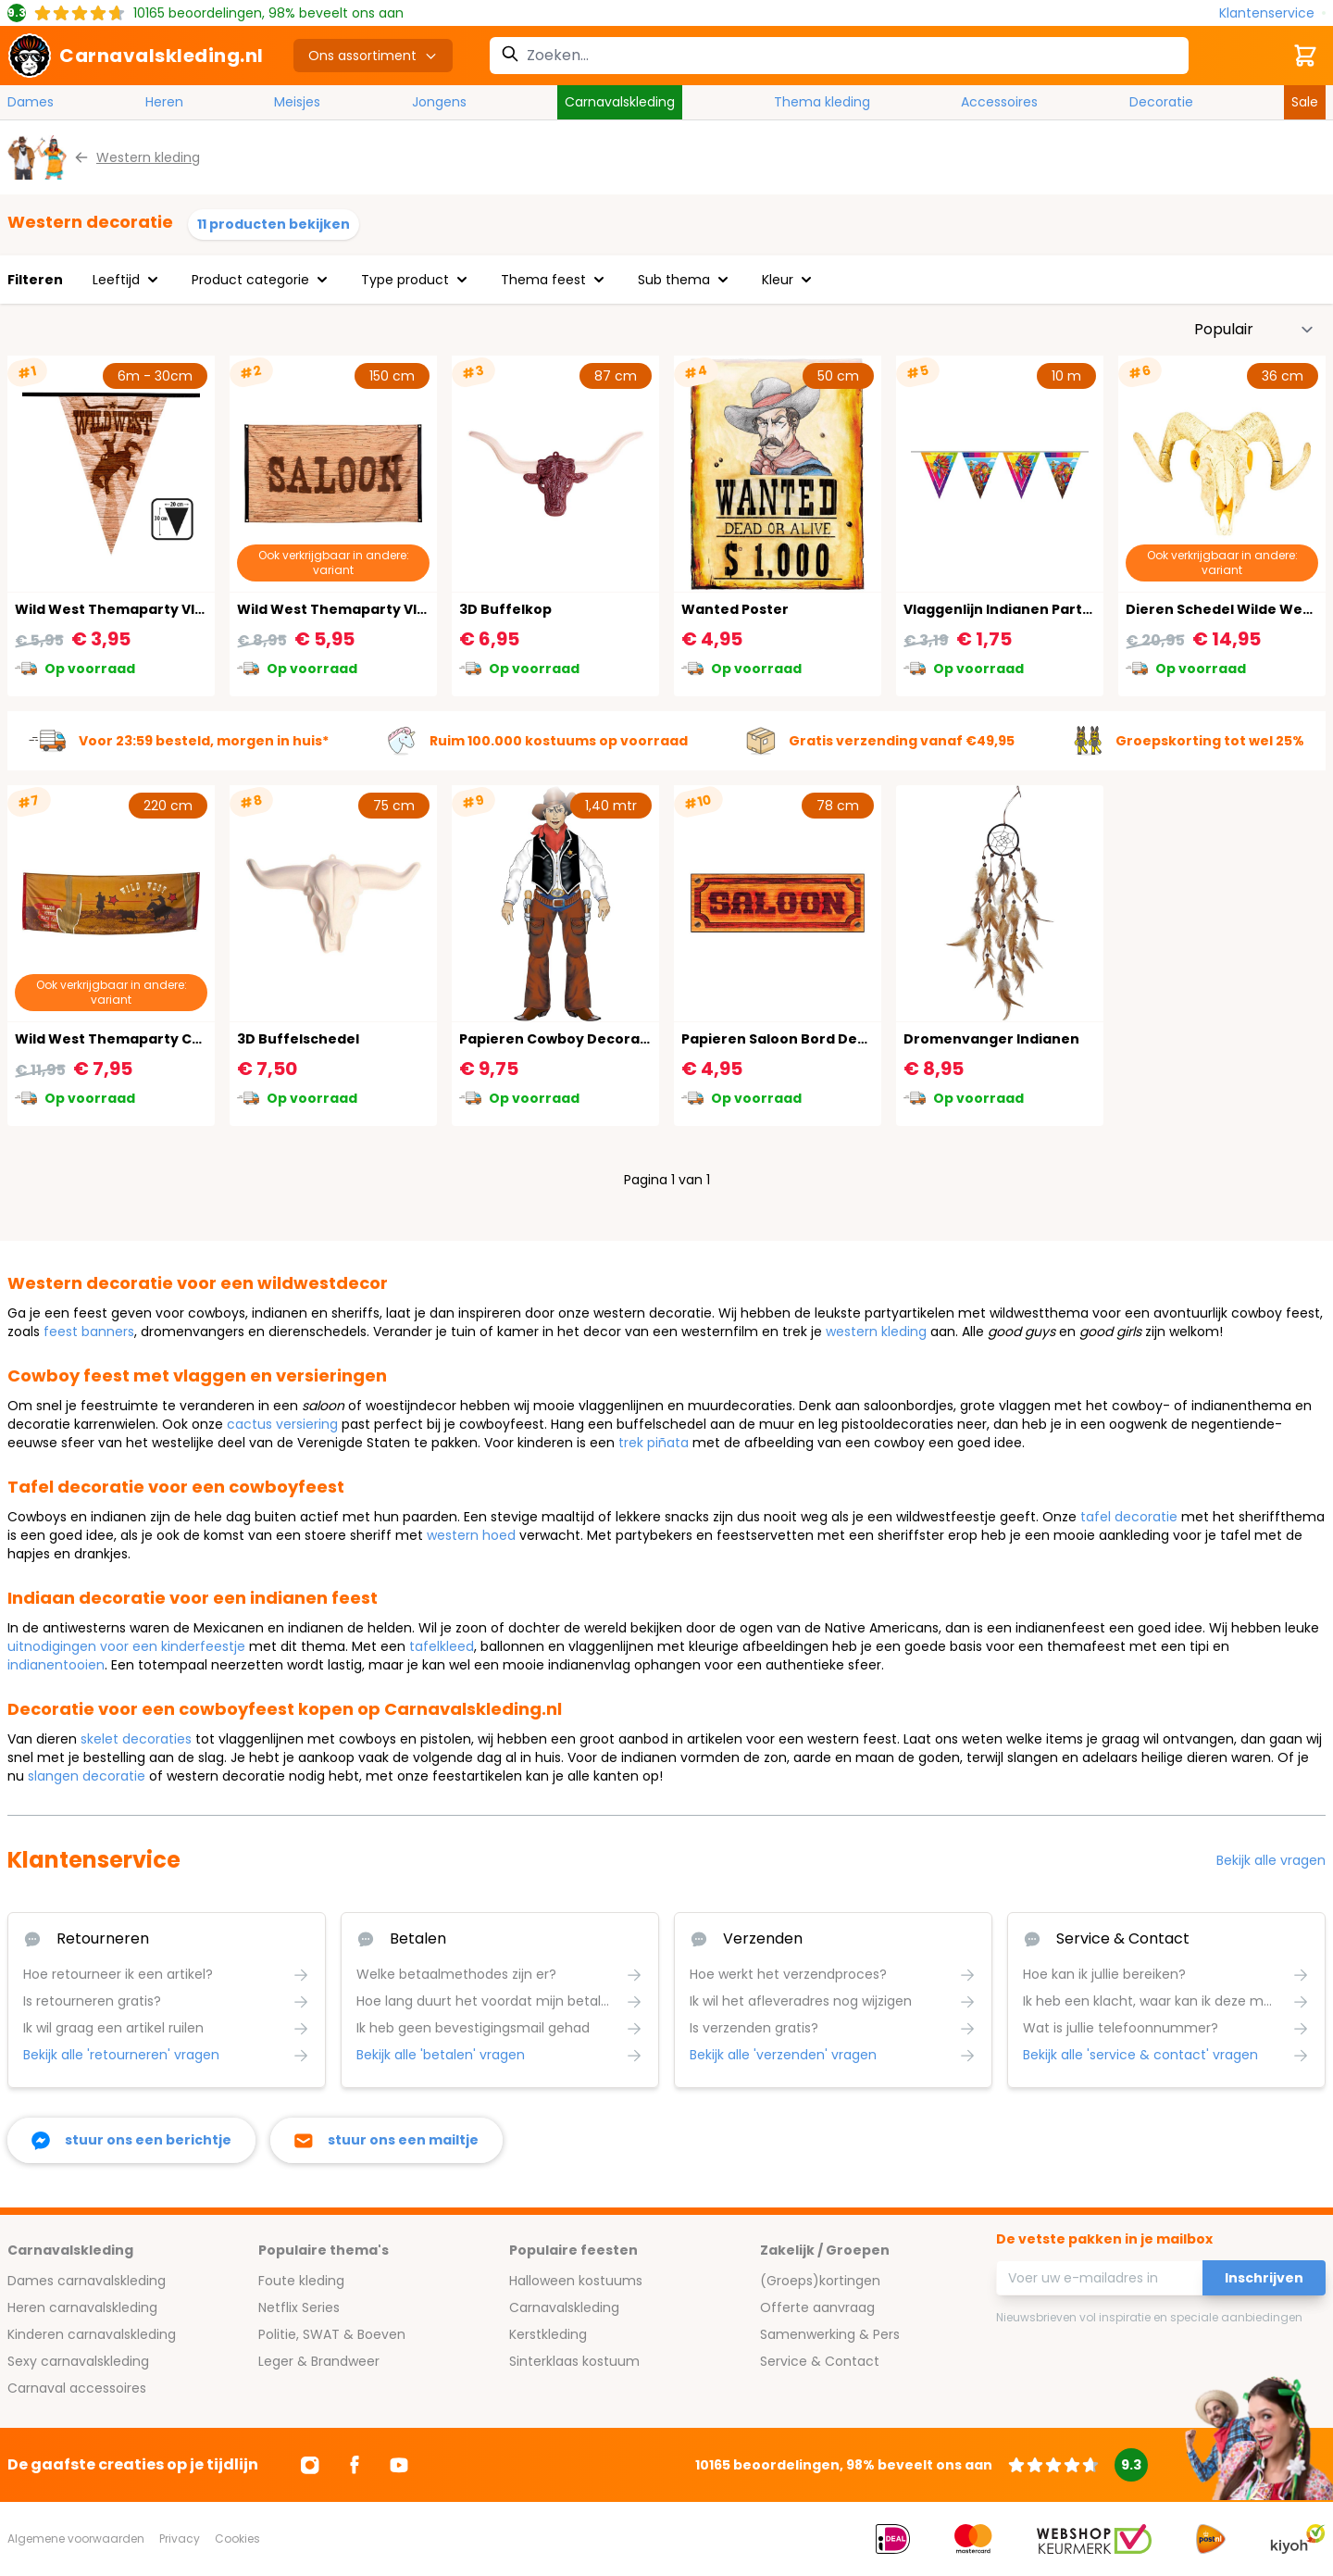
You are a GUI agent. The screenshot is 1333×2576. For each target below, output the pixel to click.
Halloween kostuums (575, 2280)
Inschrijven (1264, 2278)
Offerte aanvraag (817, 2307)
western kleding (876, 1331)
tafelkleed (441, 1646)
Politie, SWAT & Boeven (331, 2334)
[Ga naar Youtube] (399, 2465)
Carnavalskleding (620, 102)
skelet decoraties (136, 1739)
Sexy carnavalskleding (78, 2361)
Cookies (237, 2538)
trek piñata (653, 1442)
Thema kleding (822, 102)
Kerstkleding (548, 2334)
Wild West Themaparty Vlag (336, 609)
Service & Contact (819, 2361)
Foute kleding (301, 2280)
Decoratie (1161, 102)
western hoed (471, 1535)
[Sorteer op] (1254, 329)
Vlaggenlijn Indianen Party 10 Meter (1028, 609)
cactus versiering (282, 1424)
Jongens (439, 102)
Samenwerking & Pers (830, 2334)
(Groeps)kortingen (820, 2280)
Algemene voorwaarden (75, 2538)
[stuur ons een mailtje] (386, 2140)
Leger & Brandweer (319, 2361)
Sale (1304, 102)
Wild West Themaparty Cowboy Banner (154, 1039)
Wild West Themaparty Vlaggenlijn (138, 609)
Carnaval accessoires (76, 2388)
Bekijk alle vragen (1271, 1860)
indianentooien (56, 1665)
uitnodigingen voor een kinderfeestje (126, 1646)
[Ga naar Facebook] (354, 2465)
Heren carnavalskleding (82, 2307)
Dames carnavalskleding (86, 2280)
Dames (30, 102)
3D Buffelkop (505, 609)
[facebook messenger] (131, 2140)
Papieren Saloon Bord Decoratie (795, 1039)
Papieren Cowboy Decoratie (559, 1039)
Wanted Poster (735, 609)
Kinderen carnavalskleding (91, 2334)
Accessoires (999, 102)
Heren (164, 102)
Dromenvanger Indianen (991, 1039)
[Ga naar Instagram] (310, 2465)
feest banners (89, 1331)
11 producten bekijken (273, 224)
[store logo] (135, 55)
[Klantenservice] (1272, 13)
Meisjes (297, 102)
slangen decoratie (86, 1776)
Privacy (179, 2538)
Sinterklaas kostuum (574, 2361)
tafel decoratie (1128, 1516)
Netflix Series (299, 2307)
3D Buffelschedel (298, 1039)
